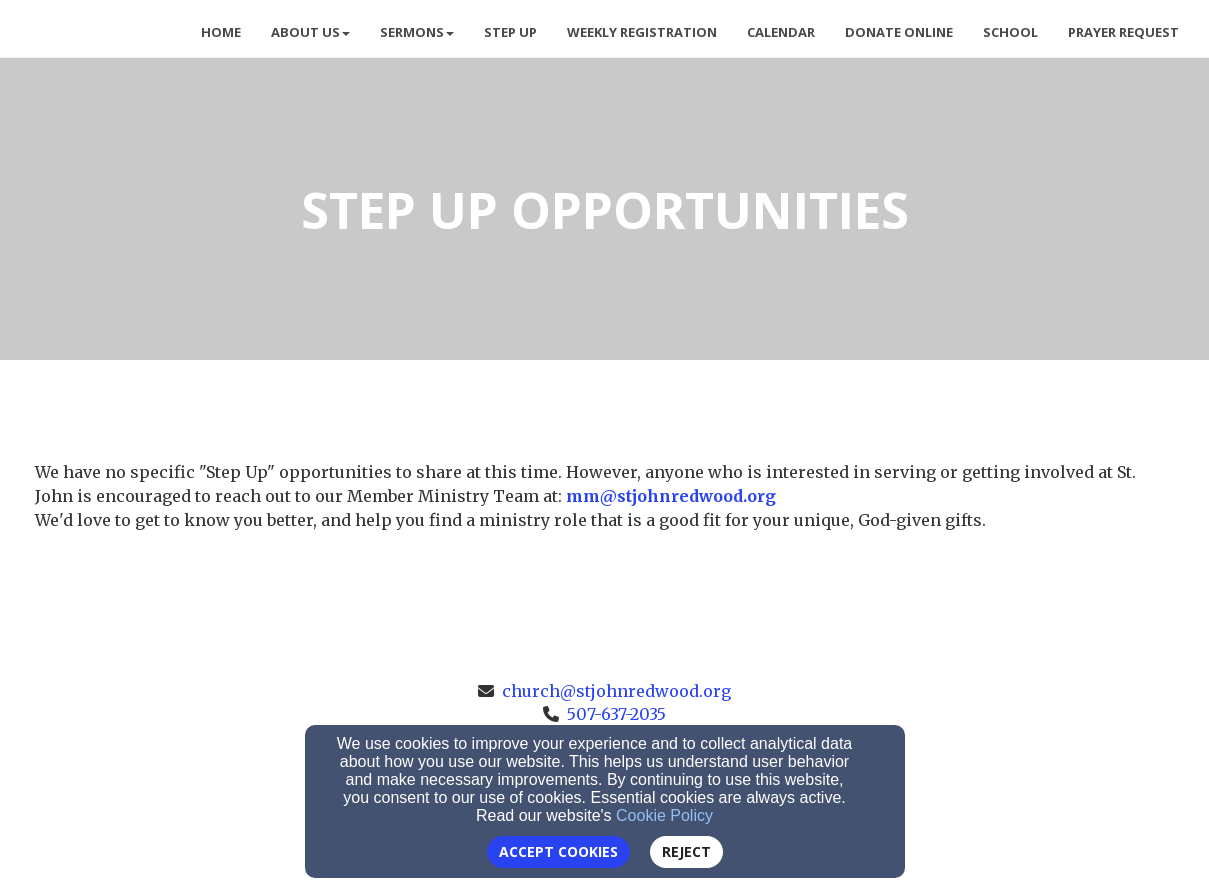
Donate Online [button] (899, 32)
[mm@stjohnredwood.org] (671, 496)
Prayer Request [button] (1123, 32)
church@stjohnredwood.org (616, 691)
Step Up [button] (510, 32)
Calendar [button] (781, 32)
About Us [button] (310, 32)
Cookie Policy (664, 815)
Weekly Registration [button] (642, 32)
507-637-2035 (616, 714)
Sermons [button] (417, 32)
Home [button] (221, 32)
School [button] (1010, 32)
